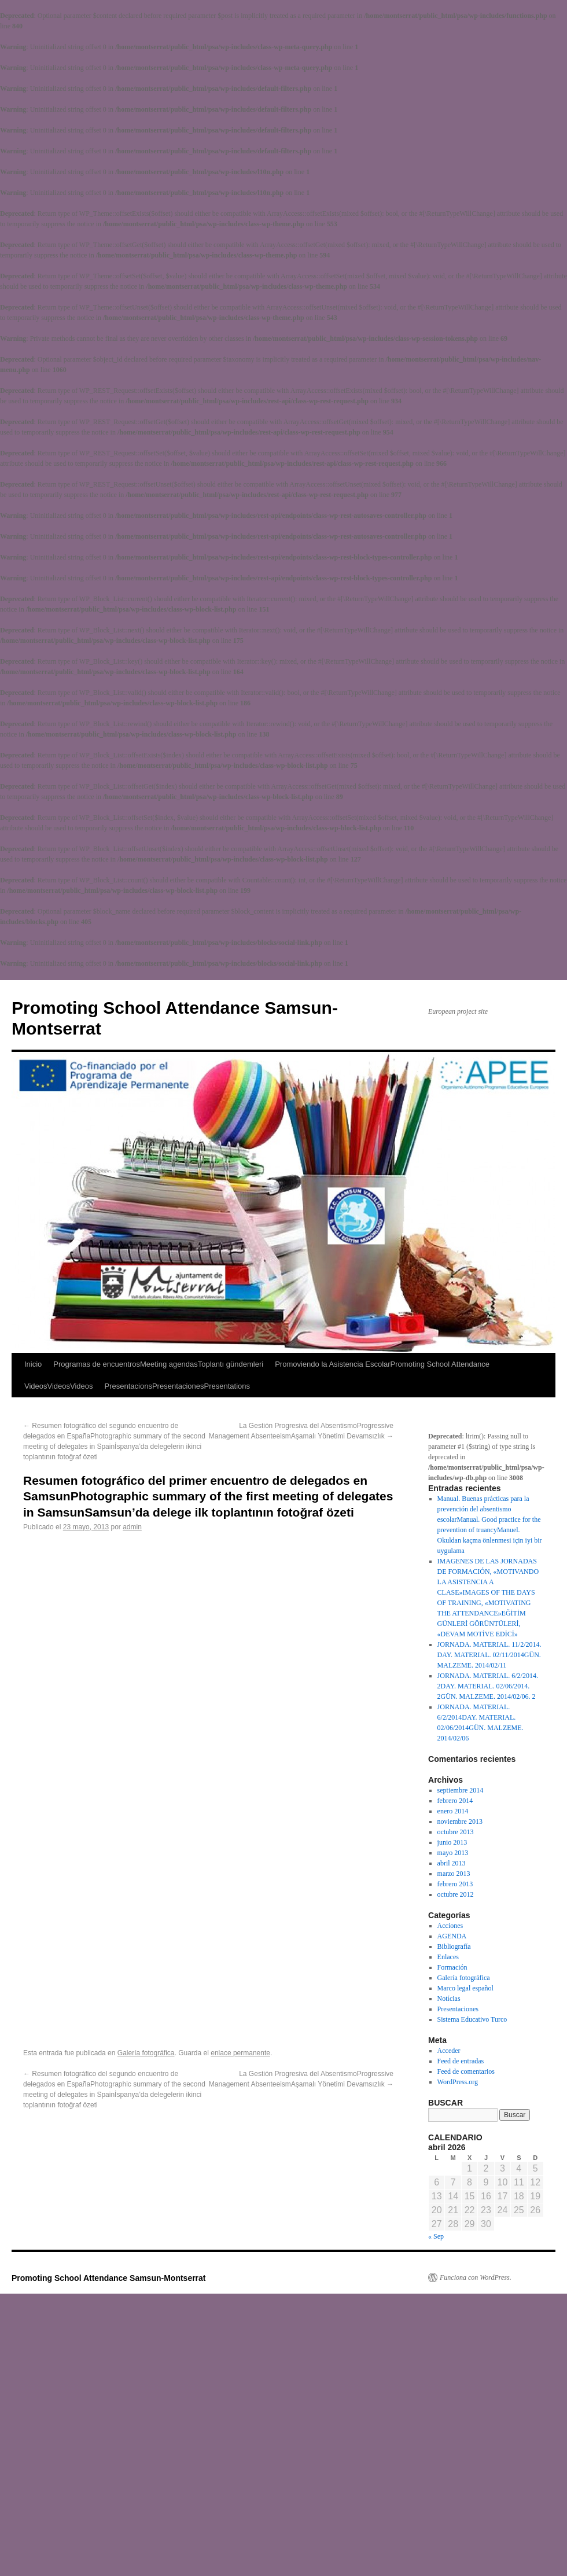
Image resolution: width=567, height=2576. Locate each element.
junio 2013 (452, 1842)
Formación (452, 1967)
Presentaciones (457, 2009)
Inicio (33, 1364)
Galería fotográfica (146, 2053)
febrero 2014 (455, 1801)
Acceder (449, 2051)
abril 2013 (451, 1863)
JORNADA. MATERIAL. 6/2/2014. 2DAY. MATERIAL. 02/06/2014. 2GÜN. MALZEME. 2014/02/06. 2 (487, 1686)
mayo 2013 (453, 1853)
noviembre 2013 (460, 1821)
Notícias (449, 1998)
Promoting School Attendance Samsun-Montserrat (109, 2278)
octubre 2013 (455, 1832)
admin (132, 1527)
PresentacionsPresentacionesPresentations (178, 1386)
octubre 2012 (455, 1894)
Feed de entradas (460, 2061)
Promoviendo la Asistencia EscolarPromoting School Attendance (382, 1364)
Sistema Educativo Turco (472, 2019)
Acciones (450, 1926)
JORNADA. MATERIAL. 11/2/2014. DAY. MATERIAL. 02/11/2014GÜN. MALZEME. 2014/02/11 (489, 1654)
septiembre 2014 (460, 1790)
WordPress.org (457, 2082)
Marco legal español (465, 1988)
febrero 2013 (455, 1884)
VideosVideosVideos (58, 1386)
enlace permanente (240, 2053)
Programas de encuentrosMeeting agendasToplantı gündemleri (158, 1364)
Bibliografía (454, 1946)
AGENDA (452, 1936)
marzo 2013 (453, 1874)
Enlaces (448, 1957)
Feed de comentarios (466, 2071)
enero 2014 (453, 1811)
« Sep (436, 2236)
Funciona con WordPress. (475, 2277)
